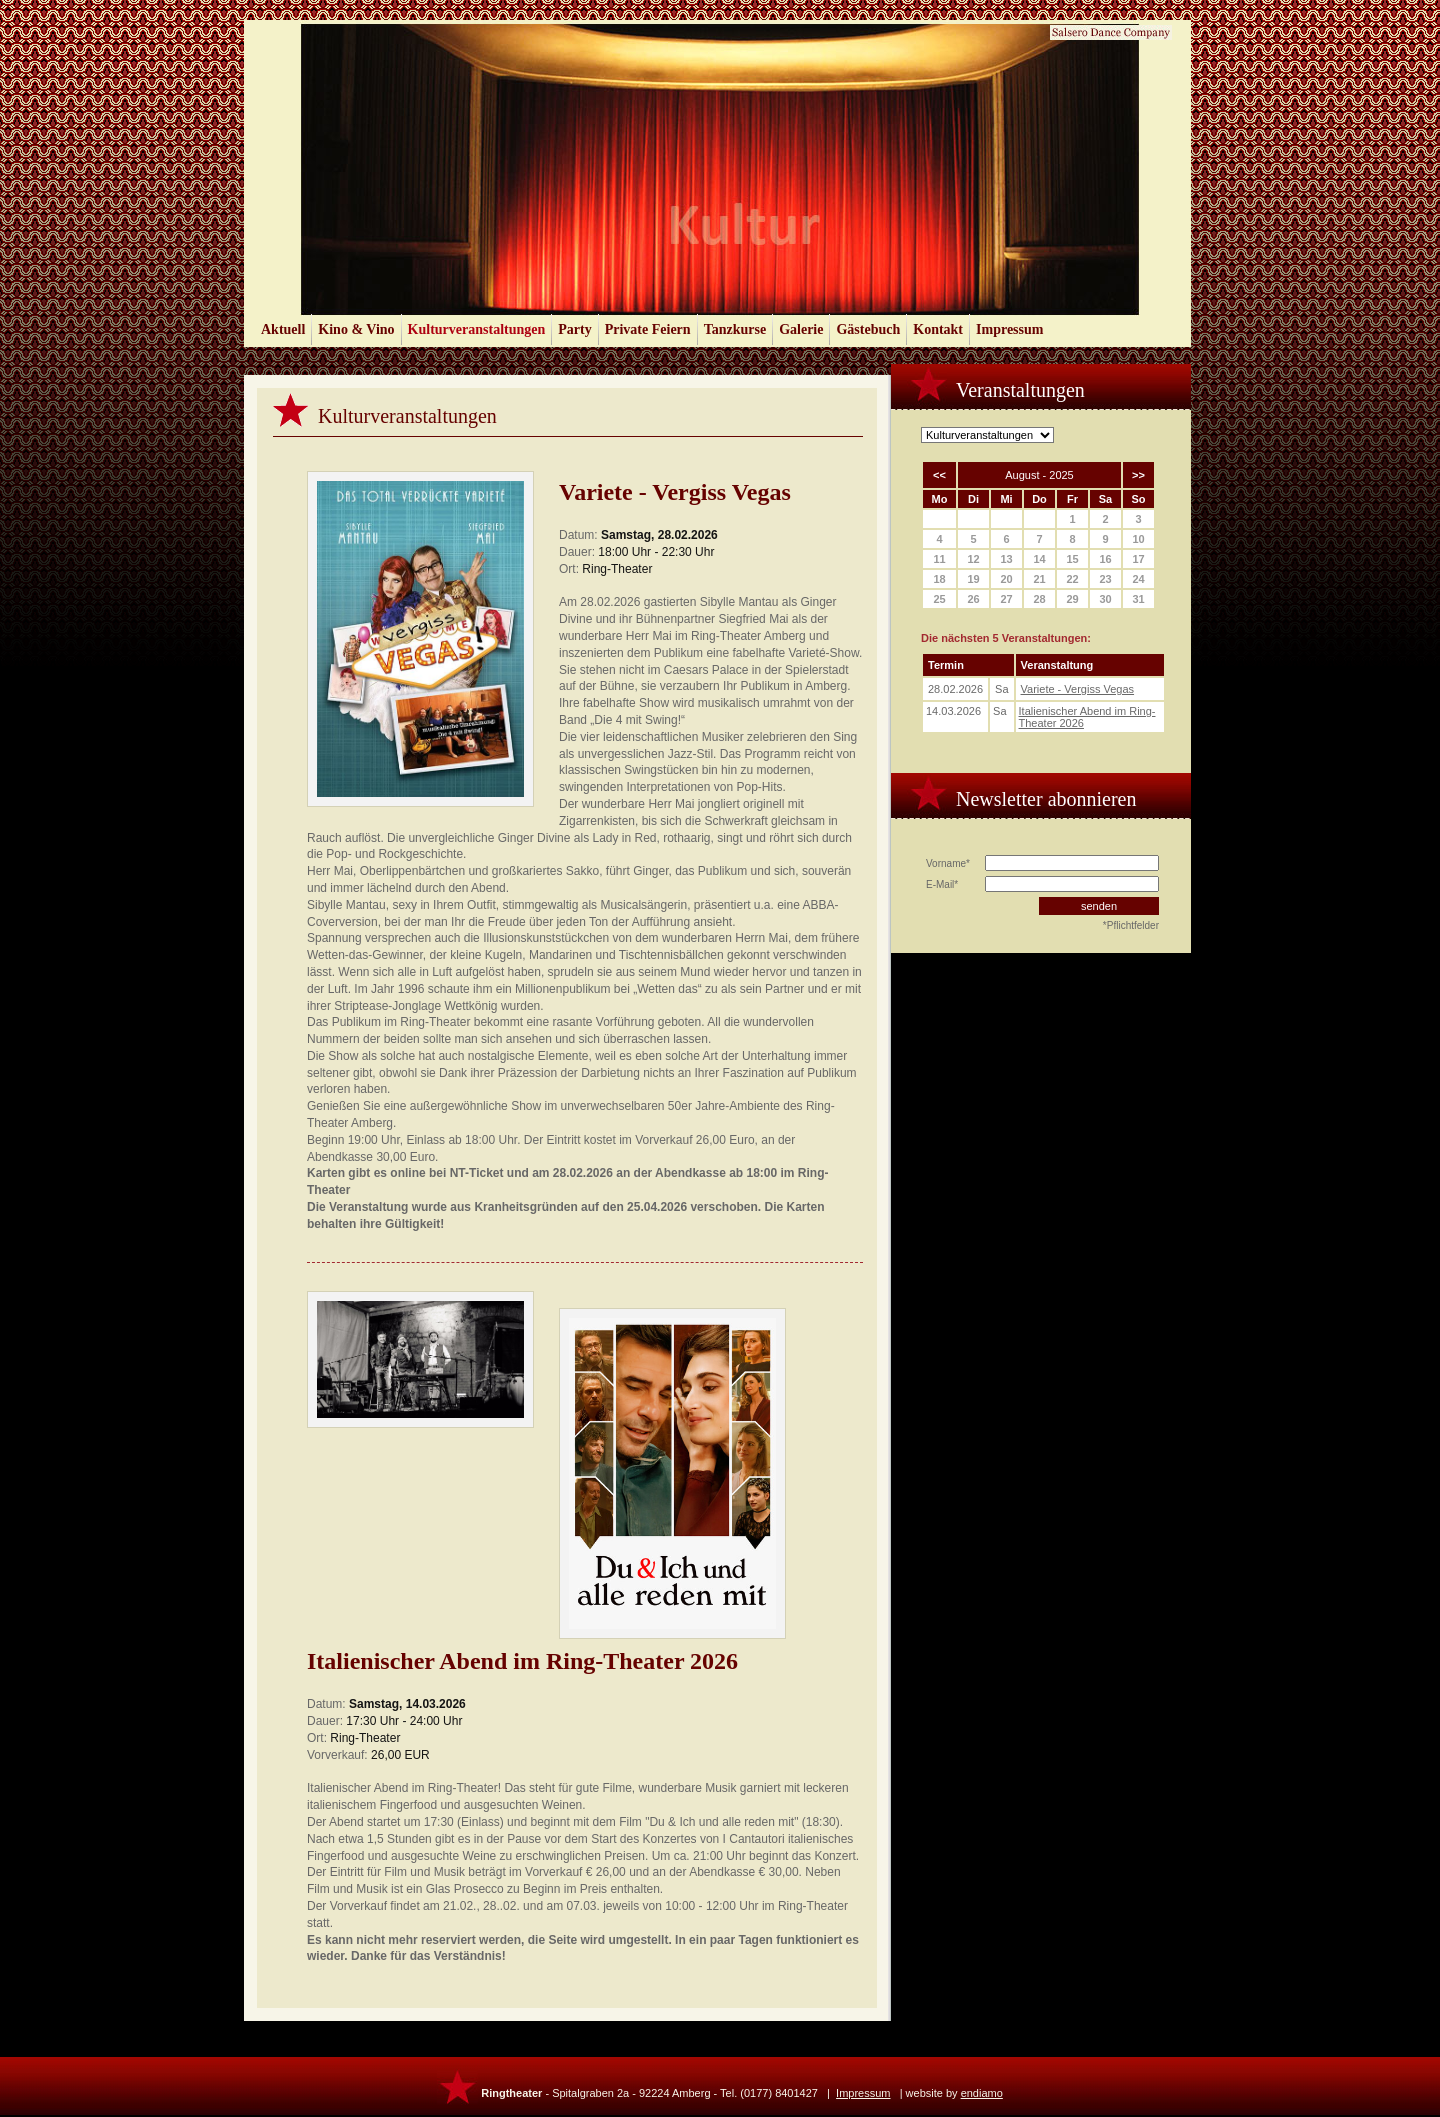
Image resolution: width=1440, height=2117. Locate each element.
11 (939, 559)
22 (1072, 579)
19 (973, 579)
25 (939, 599)
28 (1039, 599)
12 (973, 559)
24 (1138, 579)
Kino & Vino (356, 329)
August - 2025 (1039, 475)
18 (939, 579)
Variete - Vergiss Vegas (1078, 689)
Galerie (801, 329)
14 (1039, 559)
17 (1138, 559)
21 (1039, 579)
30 (1105, 599)
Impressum (1009, 329)
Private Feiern (648, 329)
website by (954, 2093)
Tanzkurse (735, 329)
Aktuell (283, 329)
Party (574, 329)
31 (1138, 599)
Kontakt (938, 329)
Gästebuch (868, 329)
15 (1072, 559)
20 (1006, 579)
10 (1138, 539)
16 (1105, 559)
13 (1006, 559)
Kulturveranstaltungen (477, 329)
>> (1138, 475)
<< (939, 475)
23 (1105, 579)
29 (1072, 599)
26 (973, 599)
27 (1006, 599)
